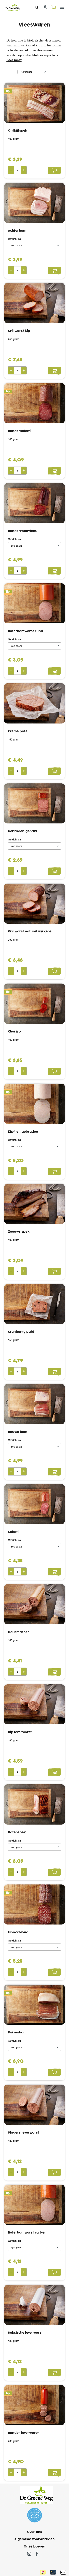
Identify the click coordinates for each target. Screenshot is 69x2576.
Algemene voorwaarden (34, 2539)
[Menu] (62, 7)
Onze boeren (34, 2546)
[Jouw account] (45, 7)
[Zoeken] (36, 7)
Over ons (34, 2532)
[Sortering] (32, 72)
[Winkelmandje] (53, 7)
